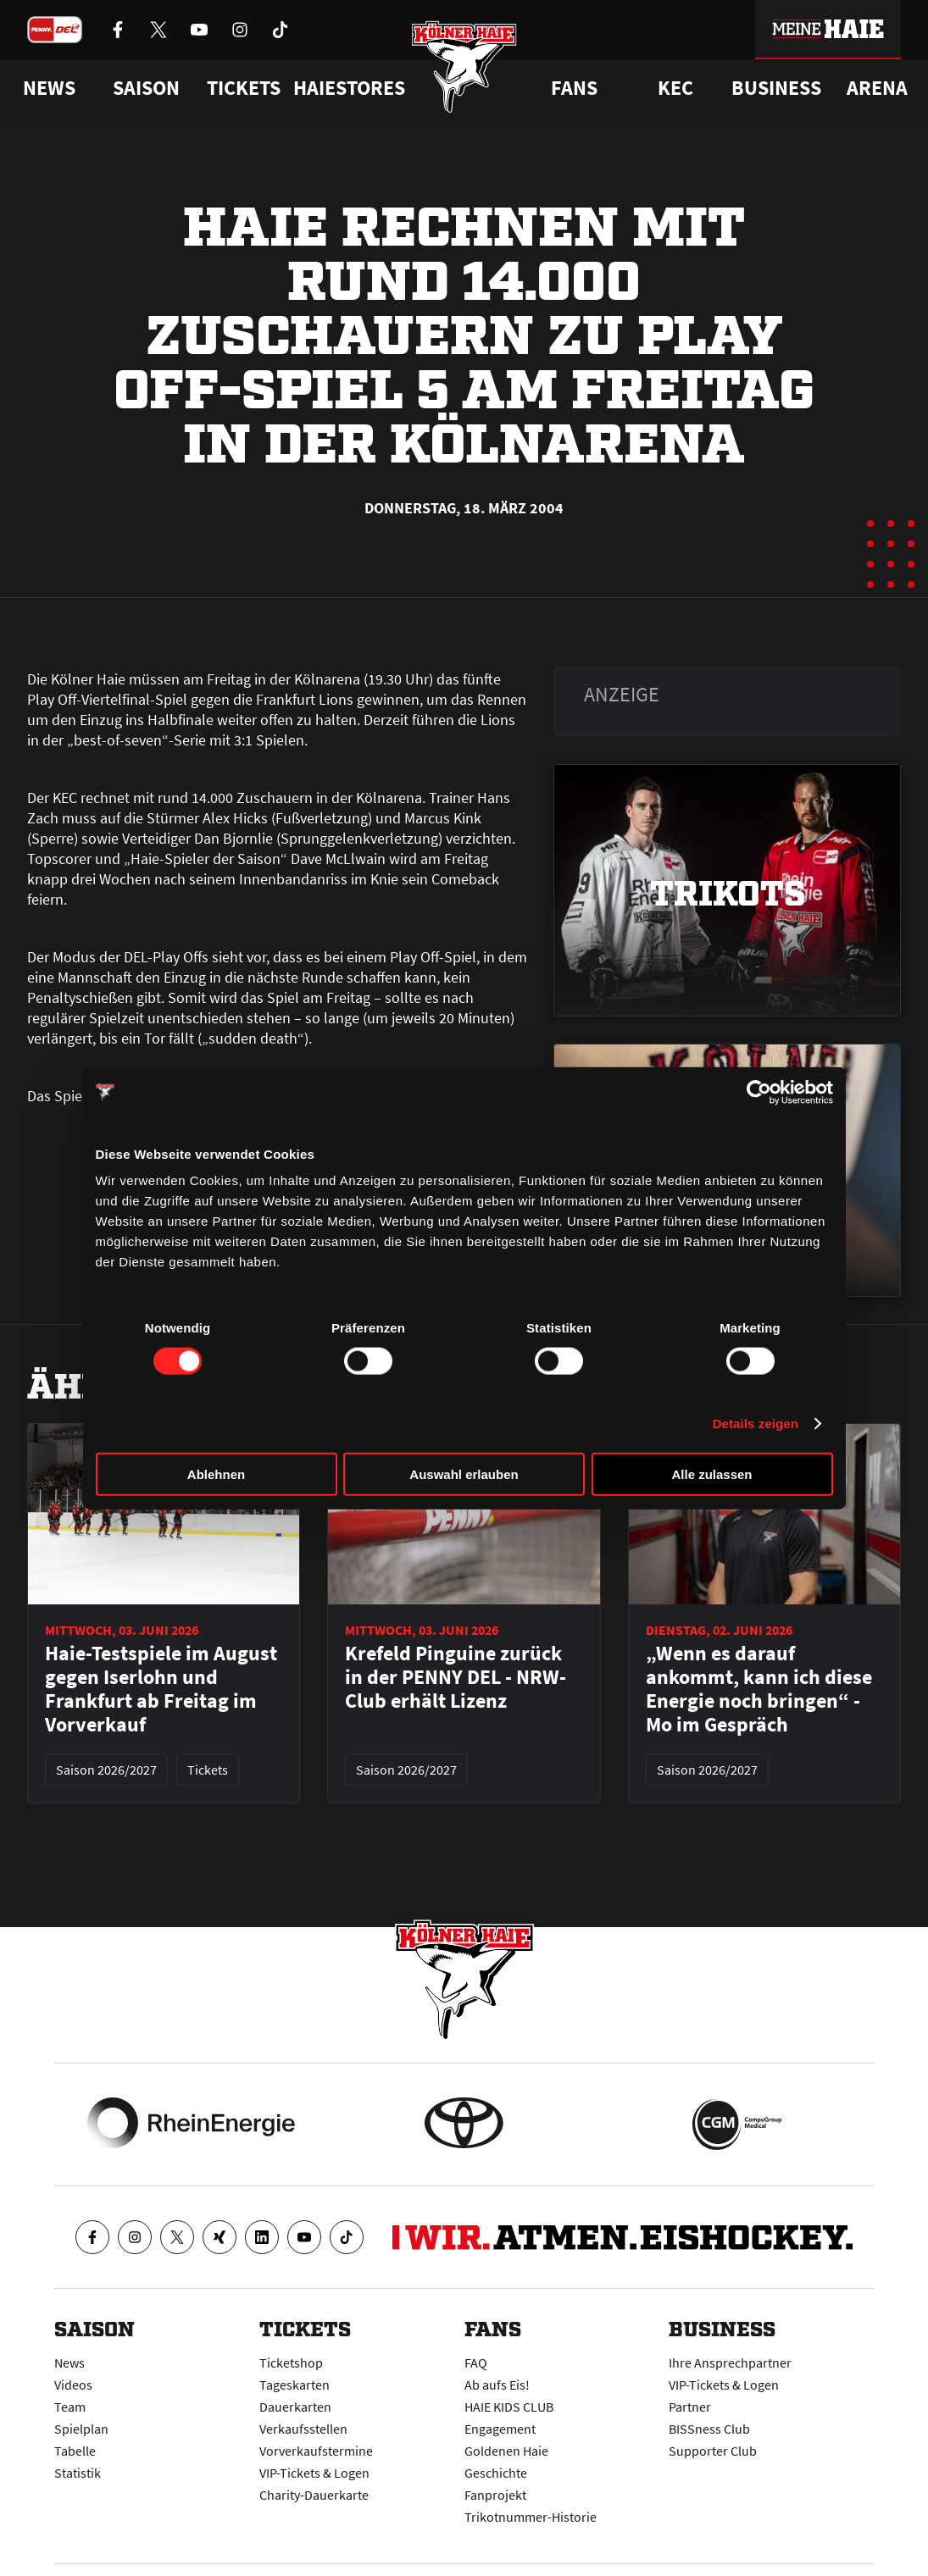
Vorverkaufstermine (316, 2450)
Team (70, 2406)
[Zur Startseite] (464, 70)
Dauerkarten (295, 2406)
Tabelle (75, 2450)
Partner (690, 2406)
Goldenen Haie (506, 2450)
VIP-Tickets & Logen (314, 2472)
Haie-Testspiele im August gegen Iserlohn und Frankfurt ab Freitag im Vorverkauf (161, 1689)
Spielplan (81, 2428)
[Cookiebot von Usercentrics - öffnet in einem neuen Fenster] (759, 1092)
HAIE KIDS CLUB (508, 2406)
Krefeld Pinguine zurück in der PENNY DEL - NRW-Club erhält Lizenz (455, 1677)
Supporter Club (713, 2450)
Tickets (244, 88)
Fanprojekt (495, 2494)
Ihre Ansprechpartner (730, 2362)
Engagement (500, 2428)
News (69, 2362)
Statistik (77, 2472)
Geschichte (495, 2472)
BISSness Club (709, 2428)
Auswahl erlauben (463, 1474)
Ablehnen (216, 1474)
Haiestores (349, 88)
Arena (877, 88)
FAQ (475, 2362)
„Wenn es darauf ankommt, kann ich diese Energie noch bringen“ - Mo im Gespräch (759, 1689)
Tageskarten (294, 2384)
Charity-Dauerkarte (314, 2494)
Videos (73, 2384)
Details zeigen (755, 1422)
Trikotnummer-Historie (530, 2516)
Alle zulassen (711, 1474)
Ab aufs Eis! (497, 2384)
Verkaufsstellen (303, 2428)
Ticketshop (291, 2362)
